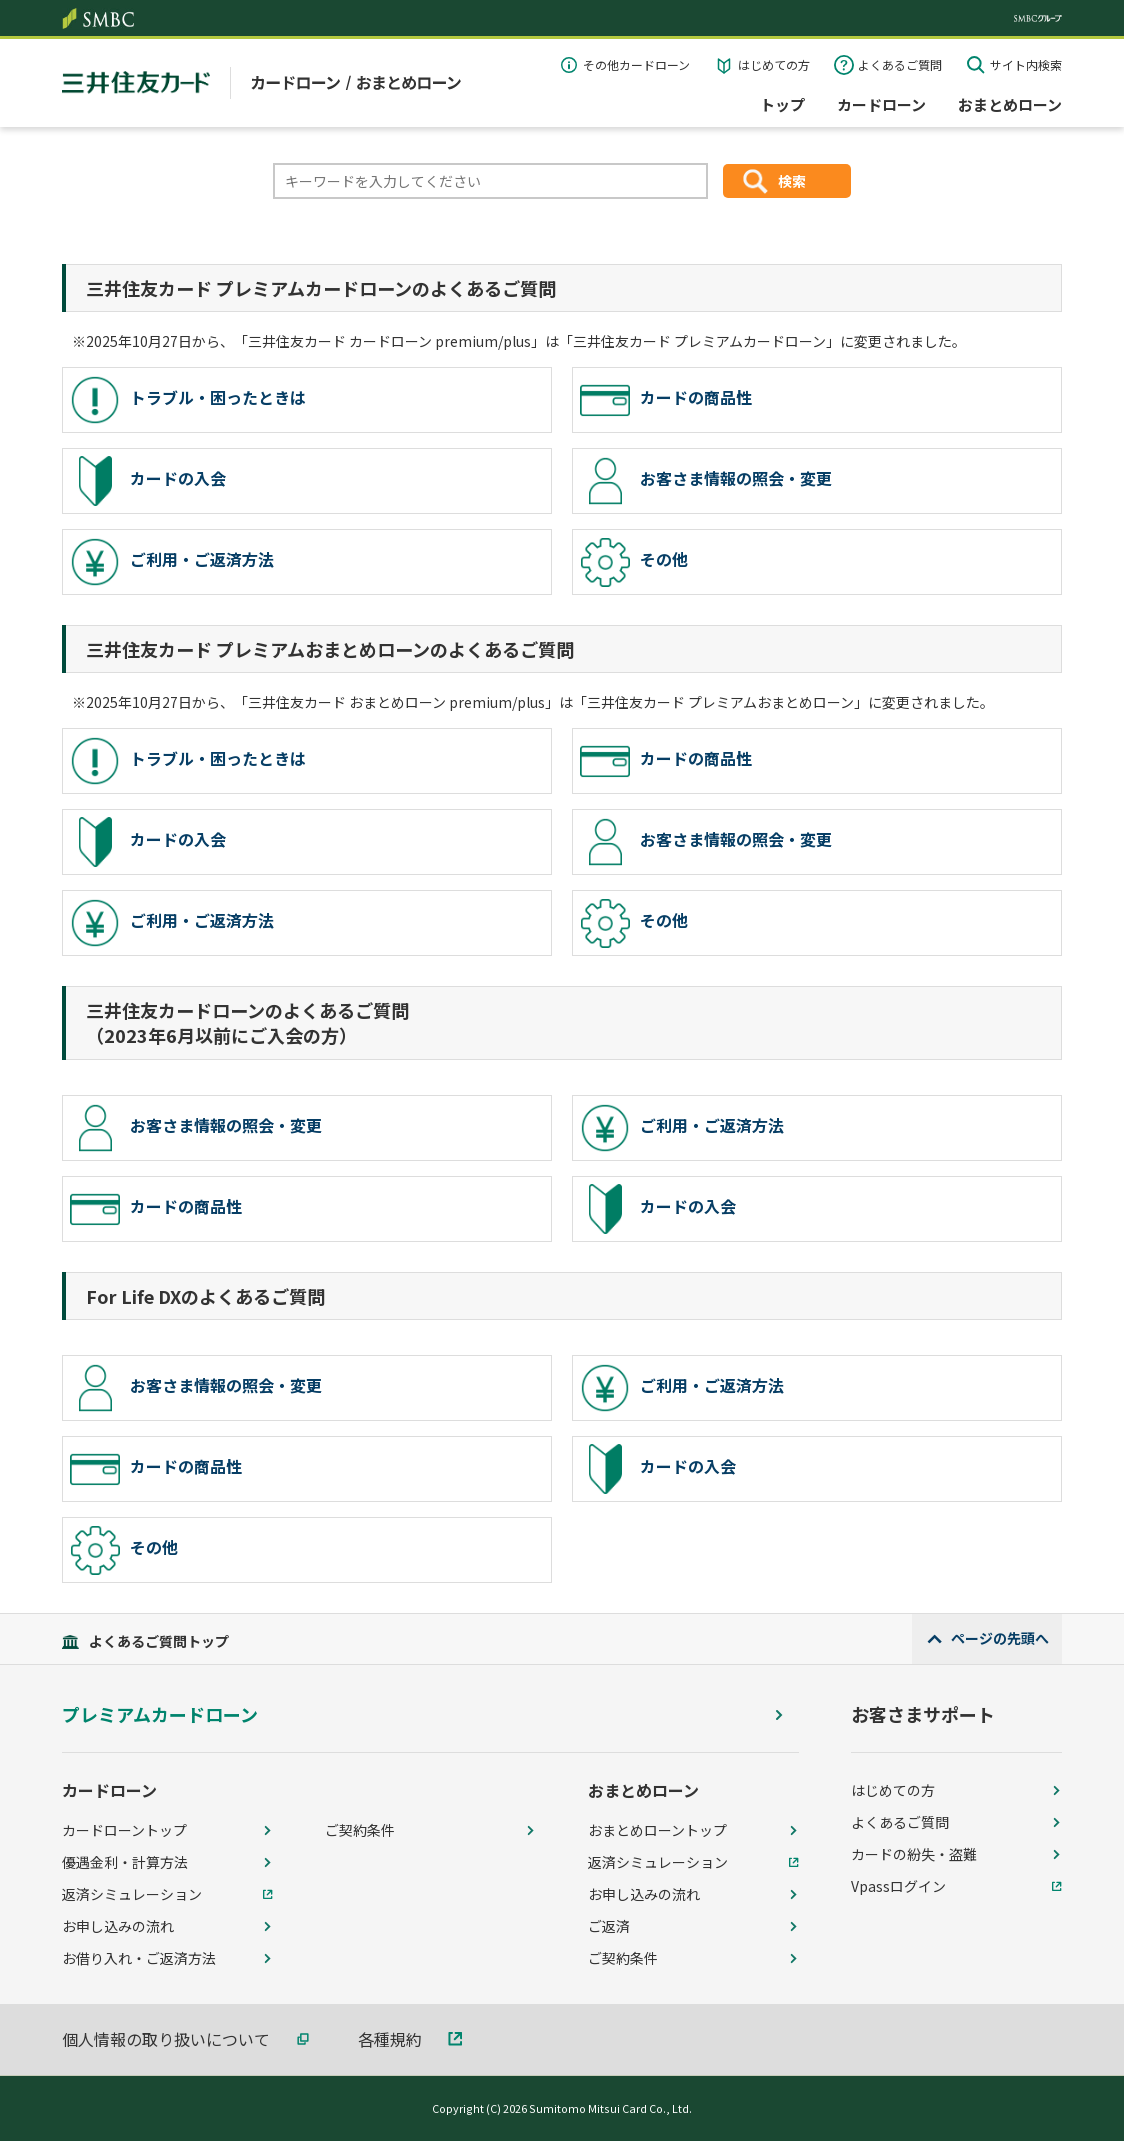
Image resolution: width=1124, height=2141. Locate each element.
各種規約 (390, 2039)
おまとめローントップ (657, 1830)
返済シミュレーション (132, 1894)
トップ (782, 104)
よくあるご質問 (900, 64)
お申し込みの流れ (118, 1926)
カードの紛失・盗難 (914, 1854)
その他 (634, 562)
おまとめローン (1010, 104)
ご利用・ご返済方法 (172, 562)
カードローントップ (124, 1830)
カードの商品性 (666, 400)
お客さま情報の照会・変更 (706, 481)
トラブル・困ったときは (188, 400)
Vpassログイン (898, 1886)
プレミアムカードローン (160, 1714)
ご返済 (609, 1926)
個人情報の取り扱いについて (166, 2039)
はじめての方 (774, 64)
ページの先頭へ (1000, 1638)
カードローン (881, 104)
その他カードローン (636, 64)
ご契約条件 (360, 1830)
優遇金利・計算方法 (125, 1862)
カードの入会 (148, 481)
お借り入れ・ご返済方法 (139, 1958)
